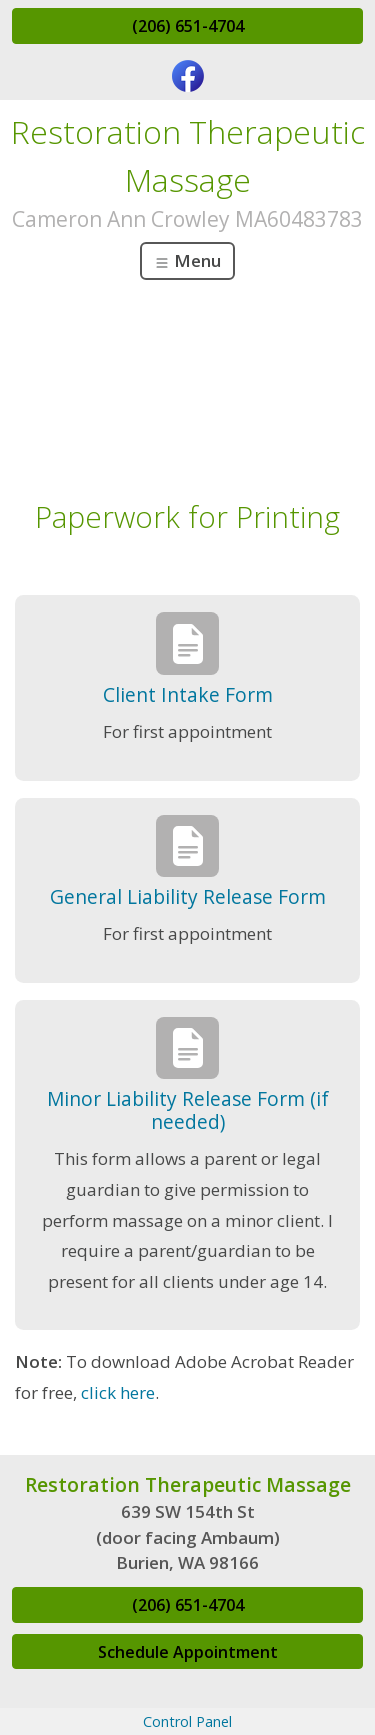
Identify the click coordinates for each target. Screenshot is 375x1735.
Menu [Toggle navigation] (187, 260)
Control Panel (187, 1721)
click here (118, 1392)
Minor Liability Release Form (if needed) (188, 1110)
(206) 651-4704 (188, 26)
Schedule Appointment (188, 1652)
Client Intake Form (188, 694)
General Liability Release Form (188, 896)
